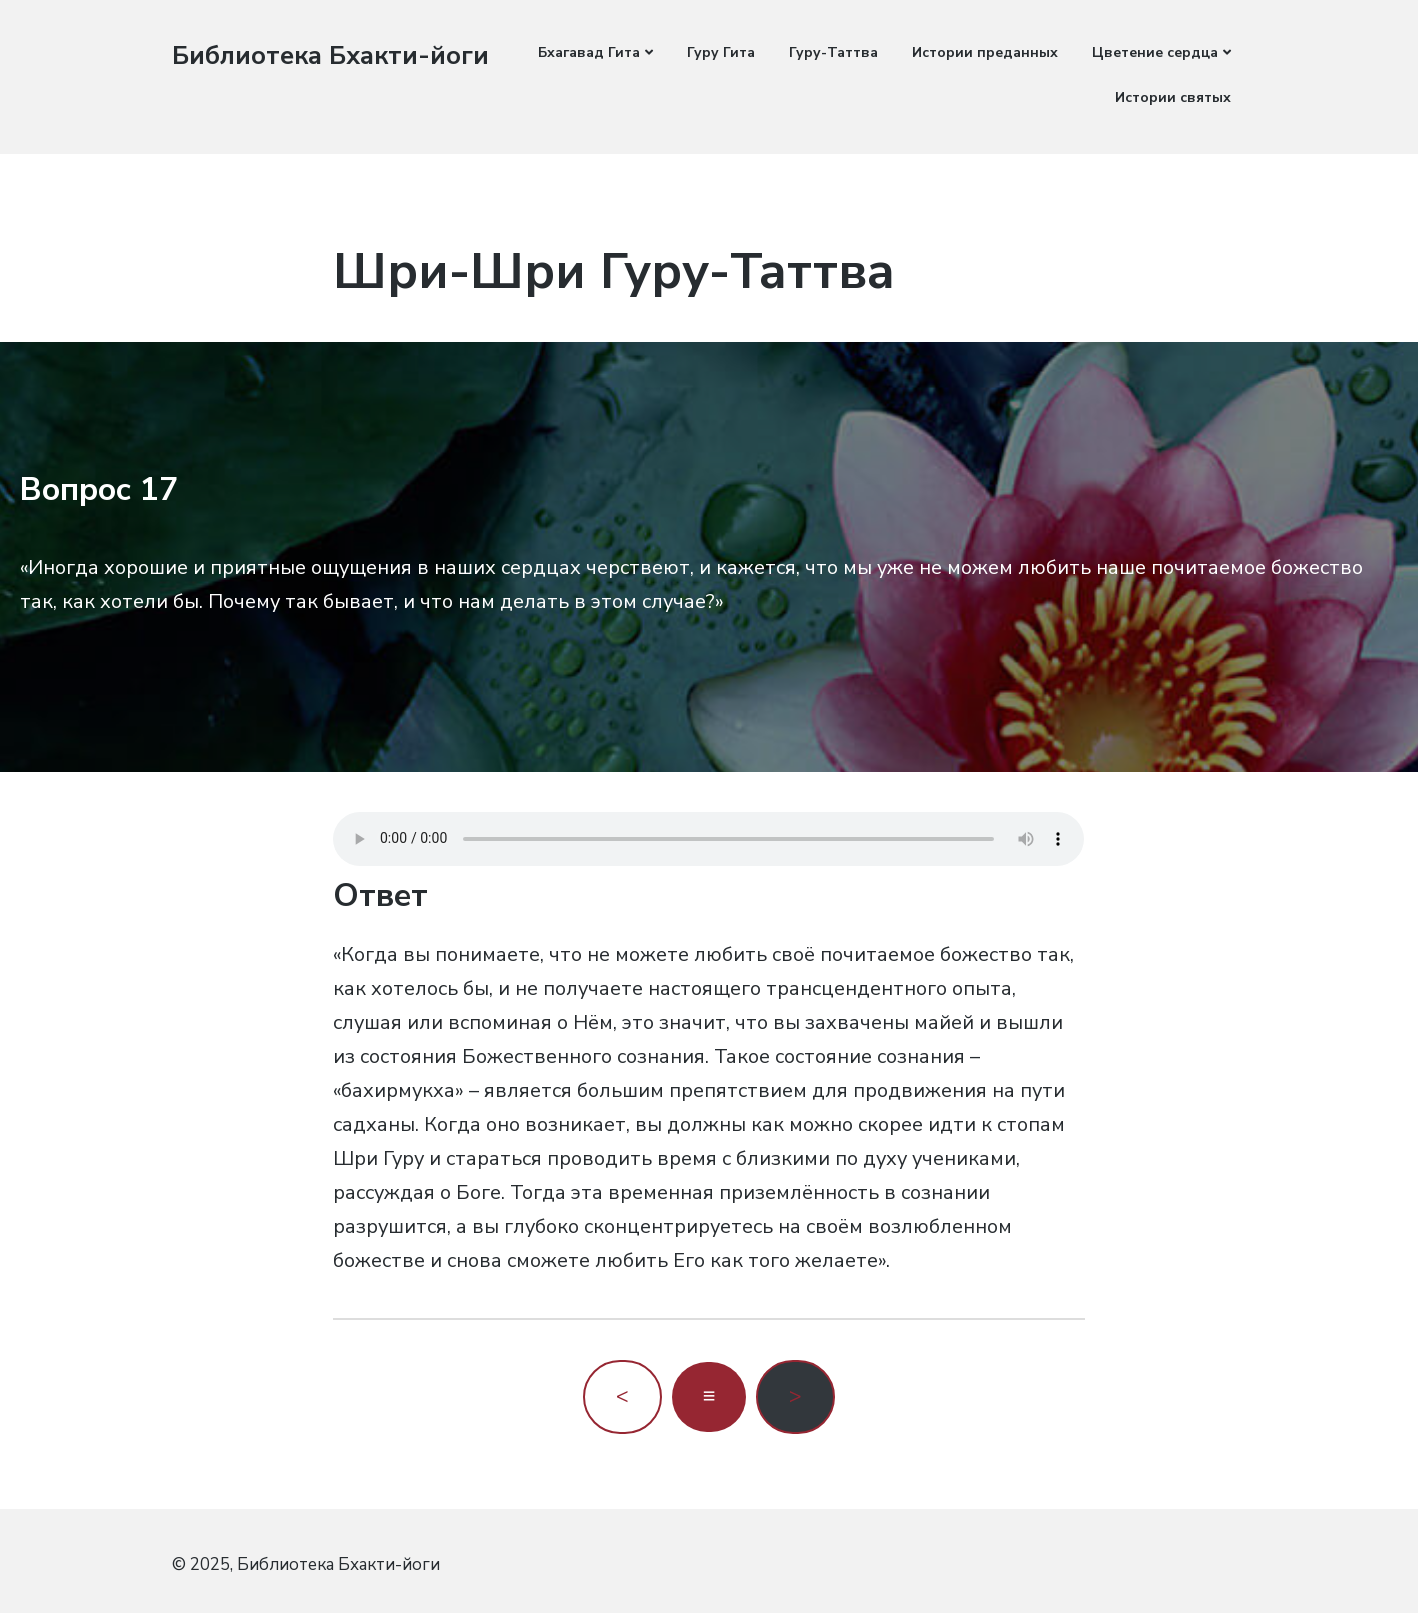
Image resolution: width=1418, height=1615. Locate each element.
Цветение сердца (1155, 52)
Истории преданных (985, 52)
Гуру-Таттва (833, 52)
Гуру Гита (721, 52)
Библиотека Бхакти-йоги (332, 55)
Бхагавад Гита (589, 52)
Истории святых (1173, 97)
